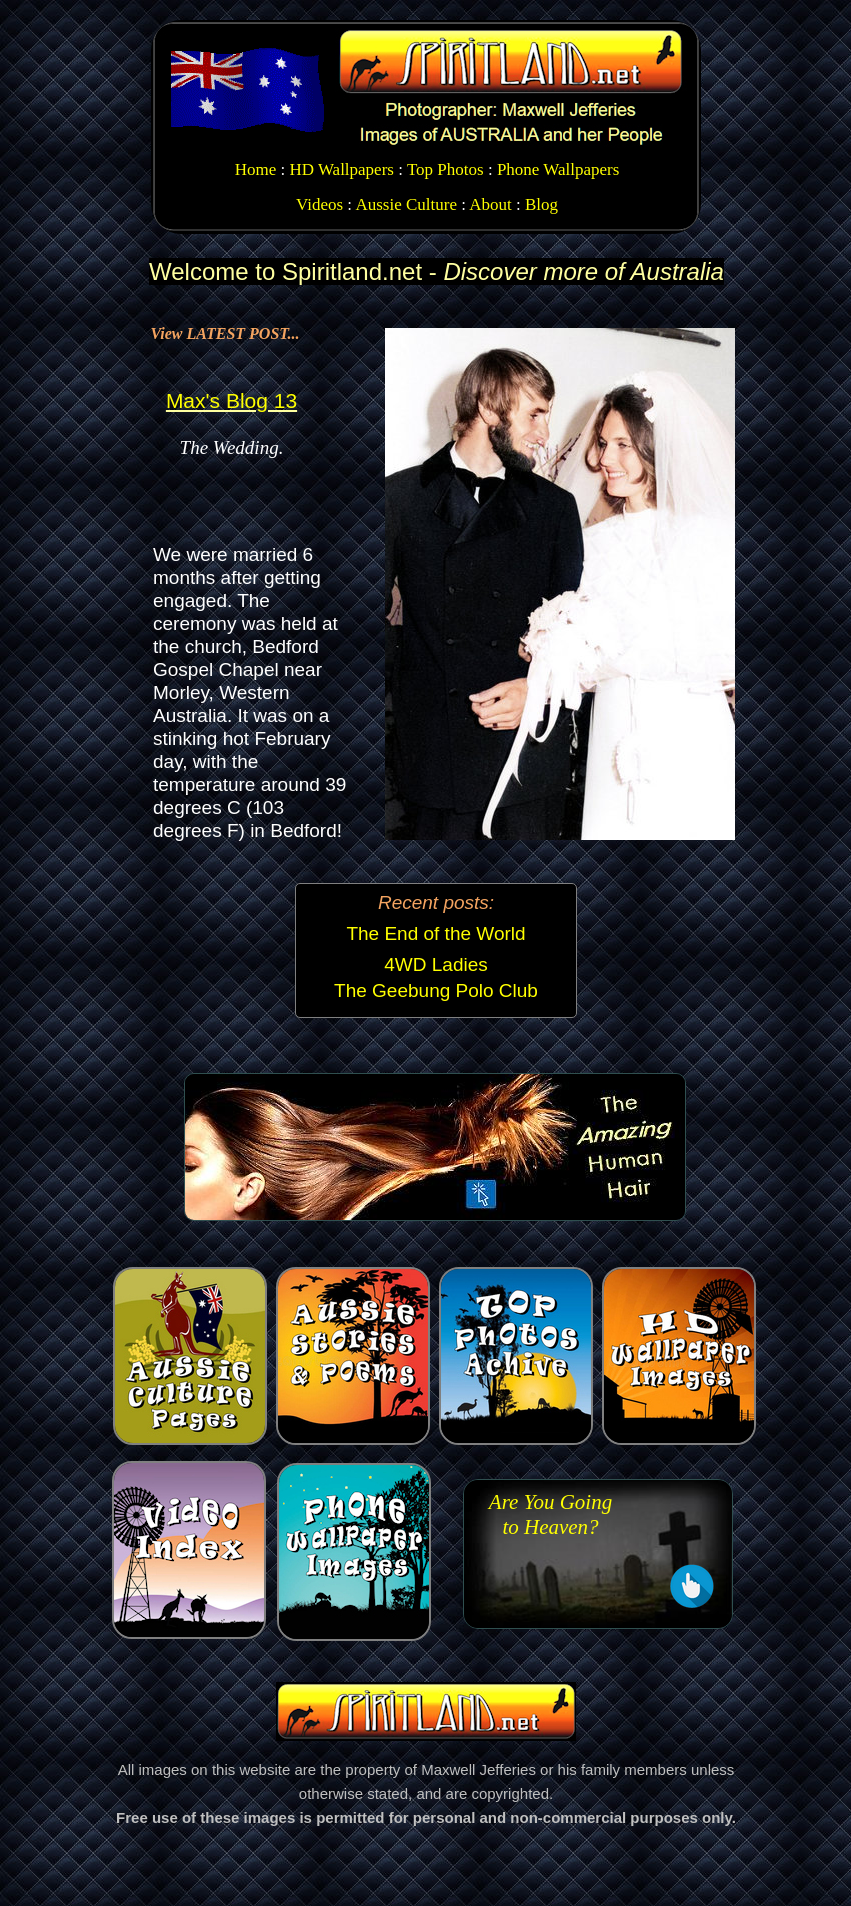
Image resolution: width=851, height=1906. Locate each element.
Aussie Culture (406, 204)
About (490, 204)
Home (256, 169)
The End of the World (435, 933)
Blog (541, 204)
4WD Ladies (436, 964)
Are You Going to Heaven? (550, 1514)
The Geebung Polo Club (436, 990)
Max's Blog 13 (231, 400)
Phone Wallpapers (558, 169)
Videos (319, 204)
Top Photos (445, 169)
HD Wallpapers (341, 169)
